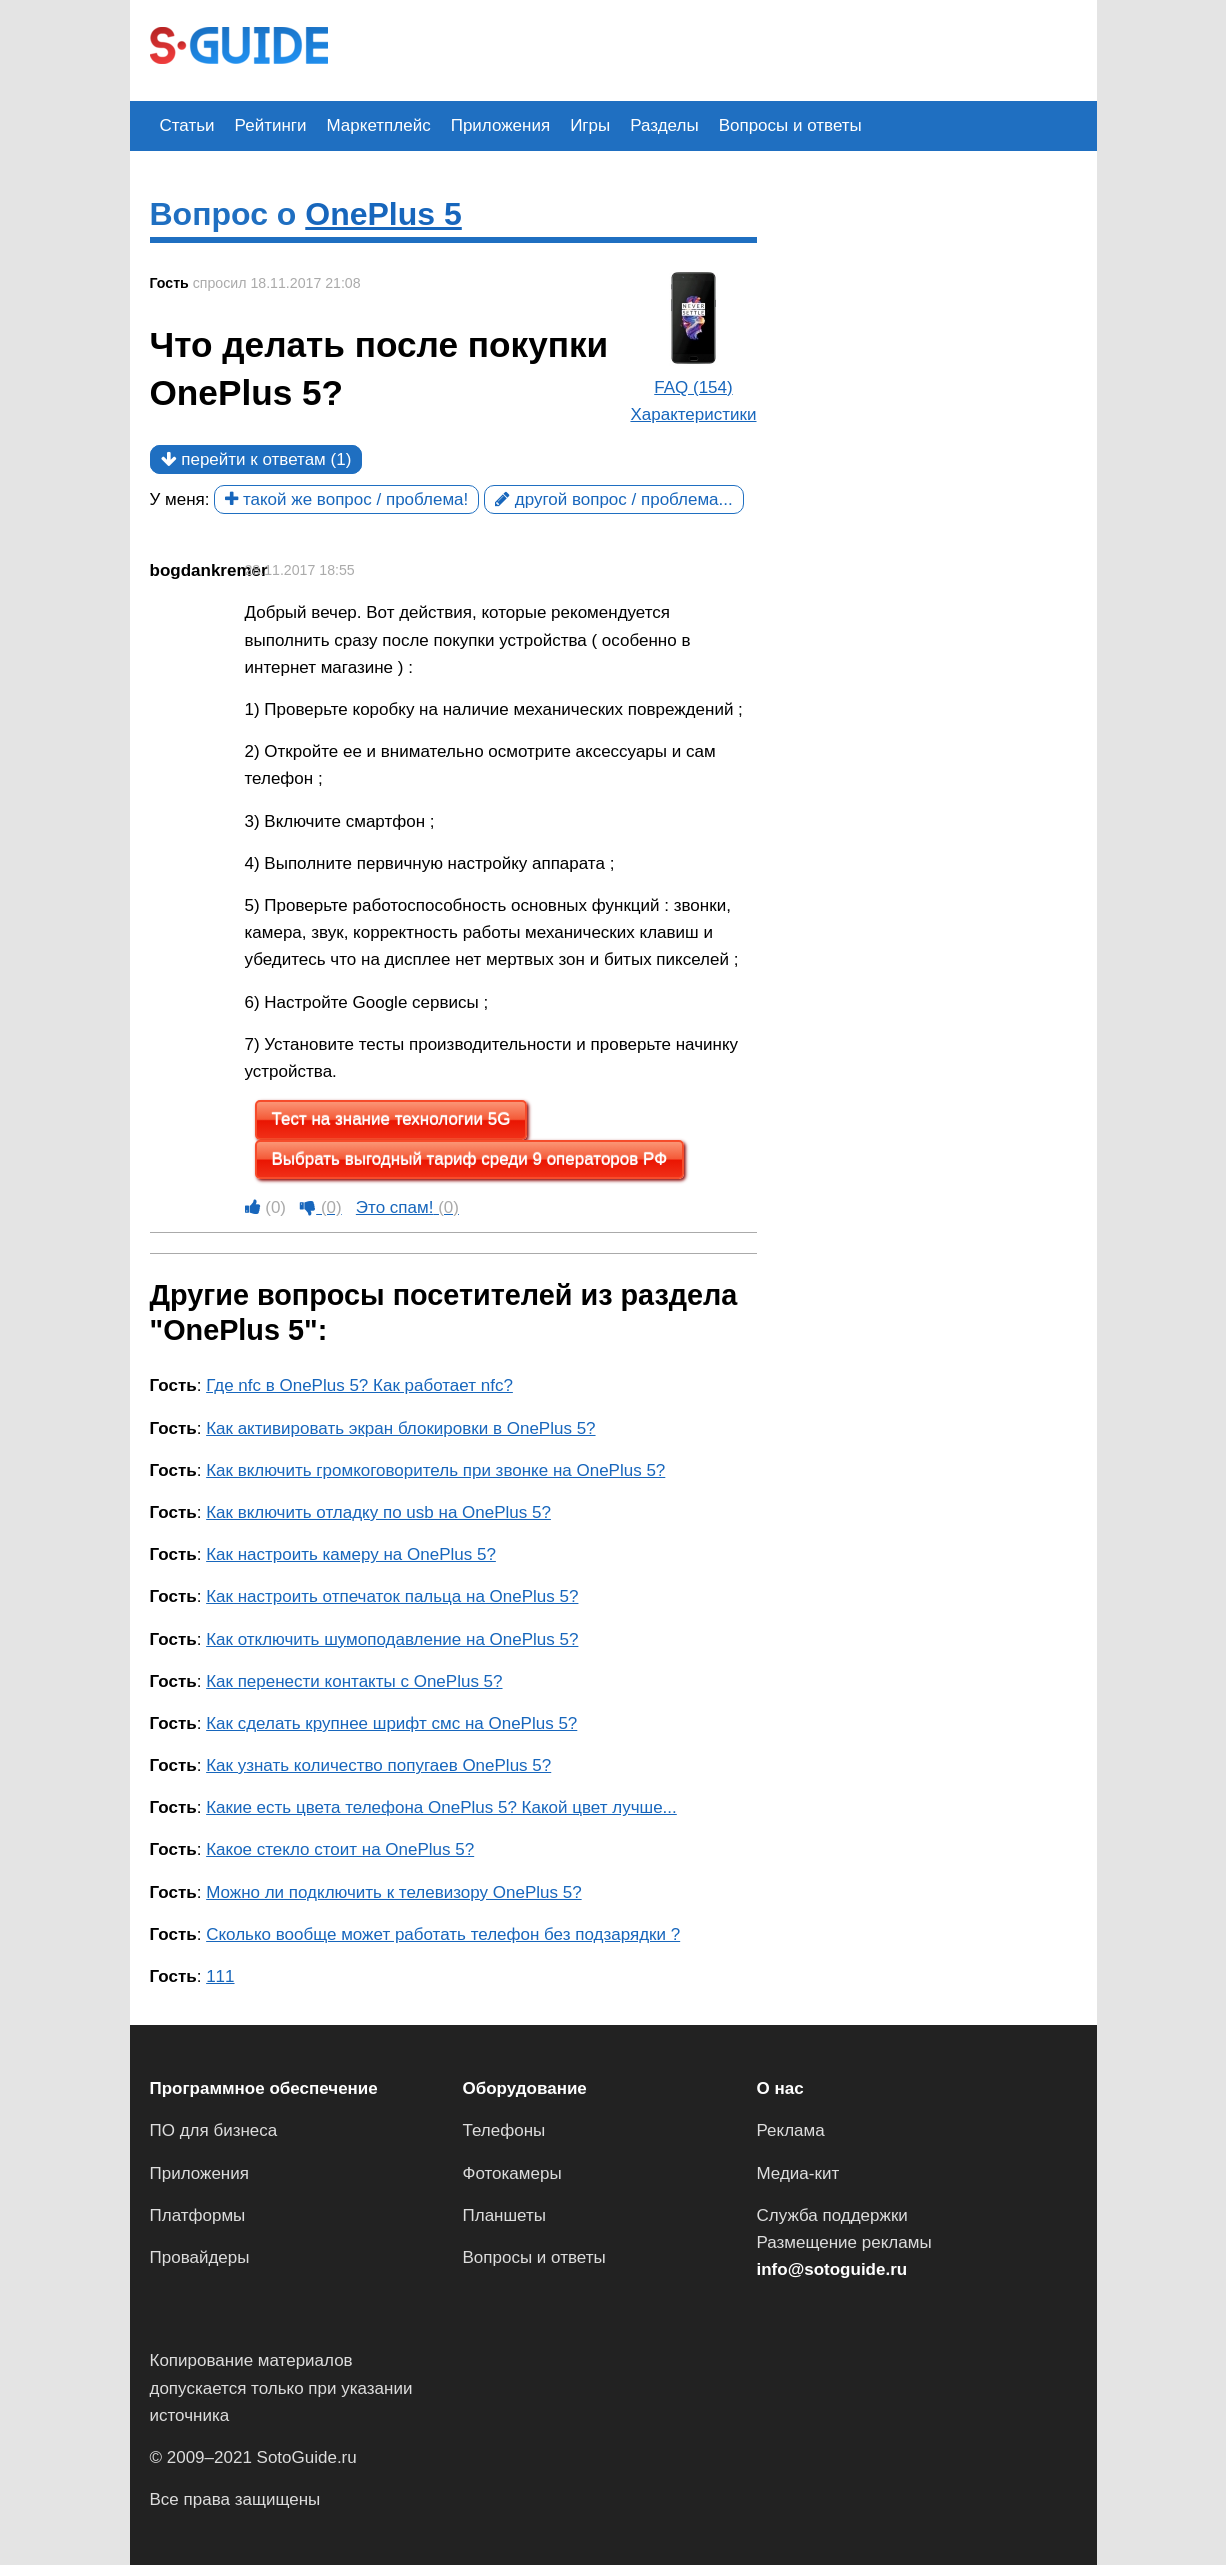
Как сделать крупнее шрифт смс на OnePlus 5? (391, 1723)
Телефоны (504, 2130)
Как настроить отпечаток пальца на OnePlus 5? (392, 1596)
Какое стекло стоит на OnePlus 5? (340, 1849)
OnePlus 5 (383, 214)
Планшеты (505, 2215)
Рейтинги (271, 125)
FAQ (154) (693, 387)
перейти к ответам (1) (256, 459)
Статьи (187, 125)
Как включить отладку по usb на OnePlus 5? (378, 1512)
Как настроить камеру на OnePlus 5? (351, 1554)
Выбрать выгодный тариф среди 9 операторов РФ (470, 1159)
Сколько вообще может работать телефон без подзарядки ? (443, 1934)
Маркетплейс (379, 125)
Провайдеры (200, 2257)
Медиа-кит (798, 2173)
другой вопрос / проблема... (614, 499)
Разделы (664, 125)
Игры (590, 125)
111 (220, 1976)
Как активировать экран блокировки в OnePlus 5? (400, 1428)
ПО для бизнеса (214, 2130)
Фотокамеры (512, 2173)
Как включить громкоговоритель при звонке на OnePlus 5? (435, 1470)
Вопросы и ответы (790, 125)
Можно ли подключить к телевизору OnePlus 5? (393, 1892)
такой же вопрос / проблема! (346, 499)
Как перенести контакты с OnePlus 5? (354, 1681)
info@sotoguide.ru (832, 2269)
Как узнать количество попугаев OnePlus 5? (378, 1765)
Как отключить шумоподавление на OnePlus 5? (392, 1639)
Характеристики (693, 414)
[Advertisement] (712, 48)
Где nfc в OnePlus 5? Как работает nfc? (359, 1385)
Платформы (198, 2215)
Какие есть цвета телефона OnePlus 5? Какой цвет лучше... (441, 1807)
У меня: (180, 499)
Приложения (500, 125)
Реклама (791, 2130)
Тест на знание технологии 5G (391, 1119)
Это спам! (407, 1207)
